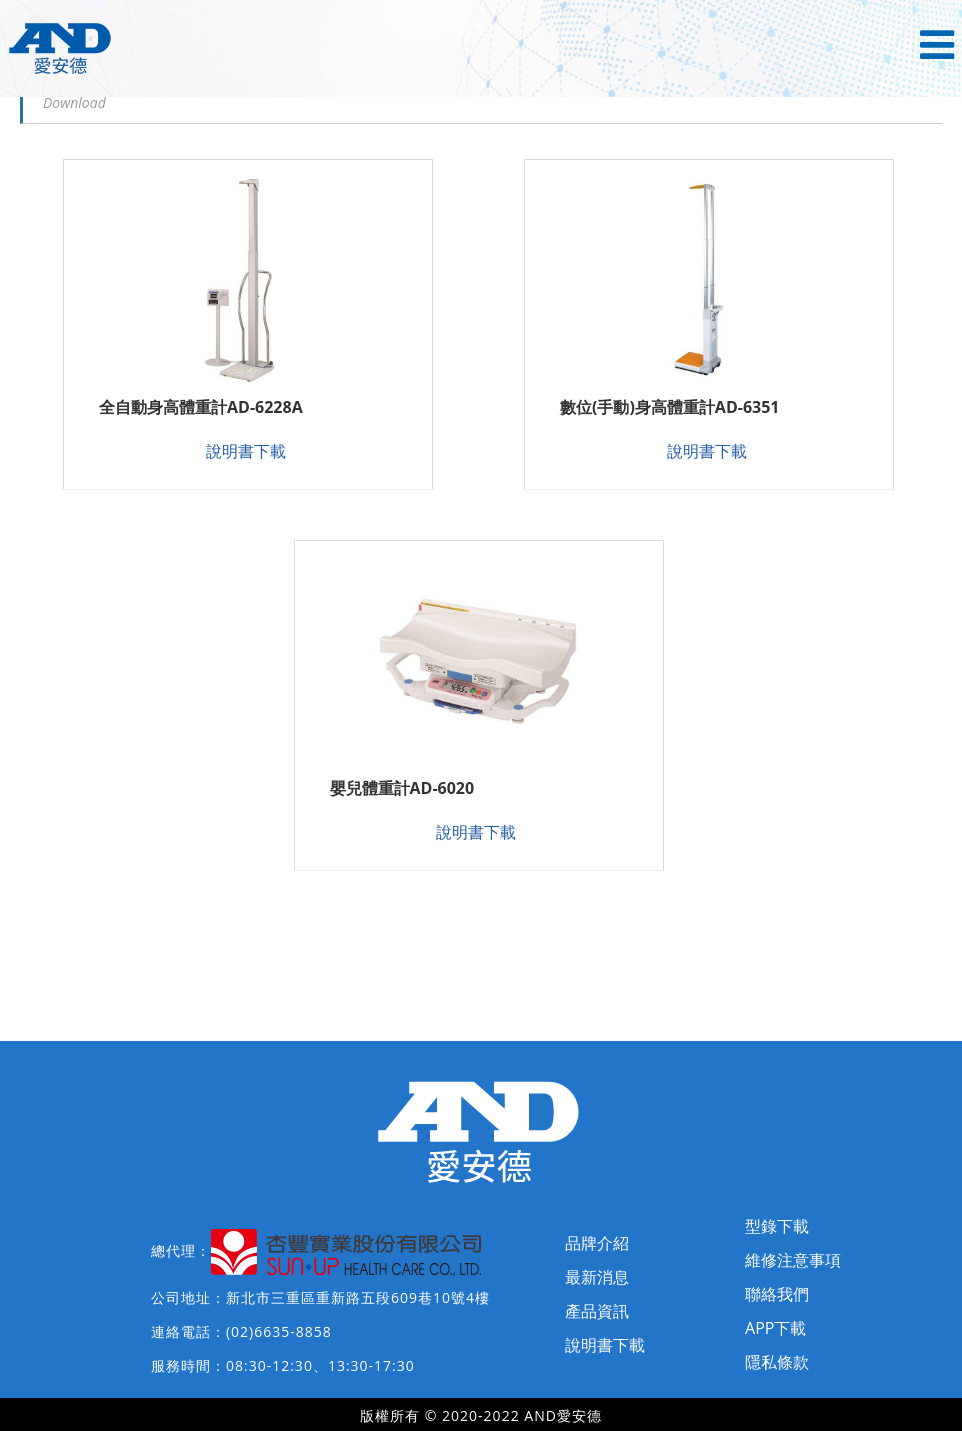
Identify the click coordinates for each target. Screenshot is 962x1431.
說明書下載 (246, 451)
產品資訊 (597, 1311)
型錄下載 (777, 1226)
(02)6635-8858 (279, 1331)
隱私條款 (777, 1362)
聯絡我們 (777, 1294)
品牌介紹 (597, 1243)
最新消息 (597, 1277)
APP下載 (775, 1328)
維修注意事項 (793, 1260)
